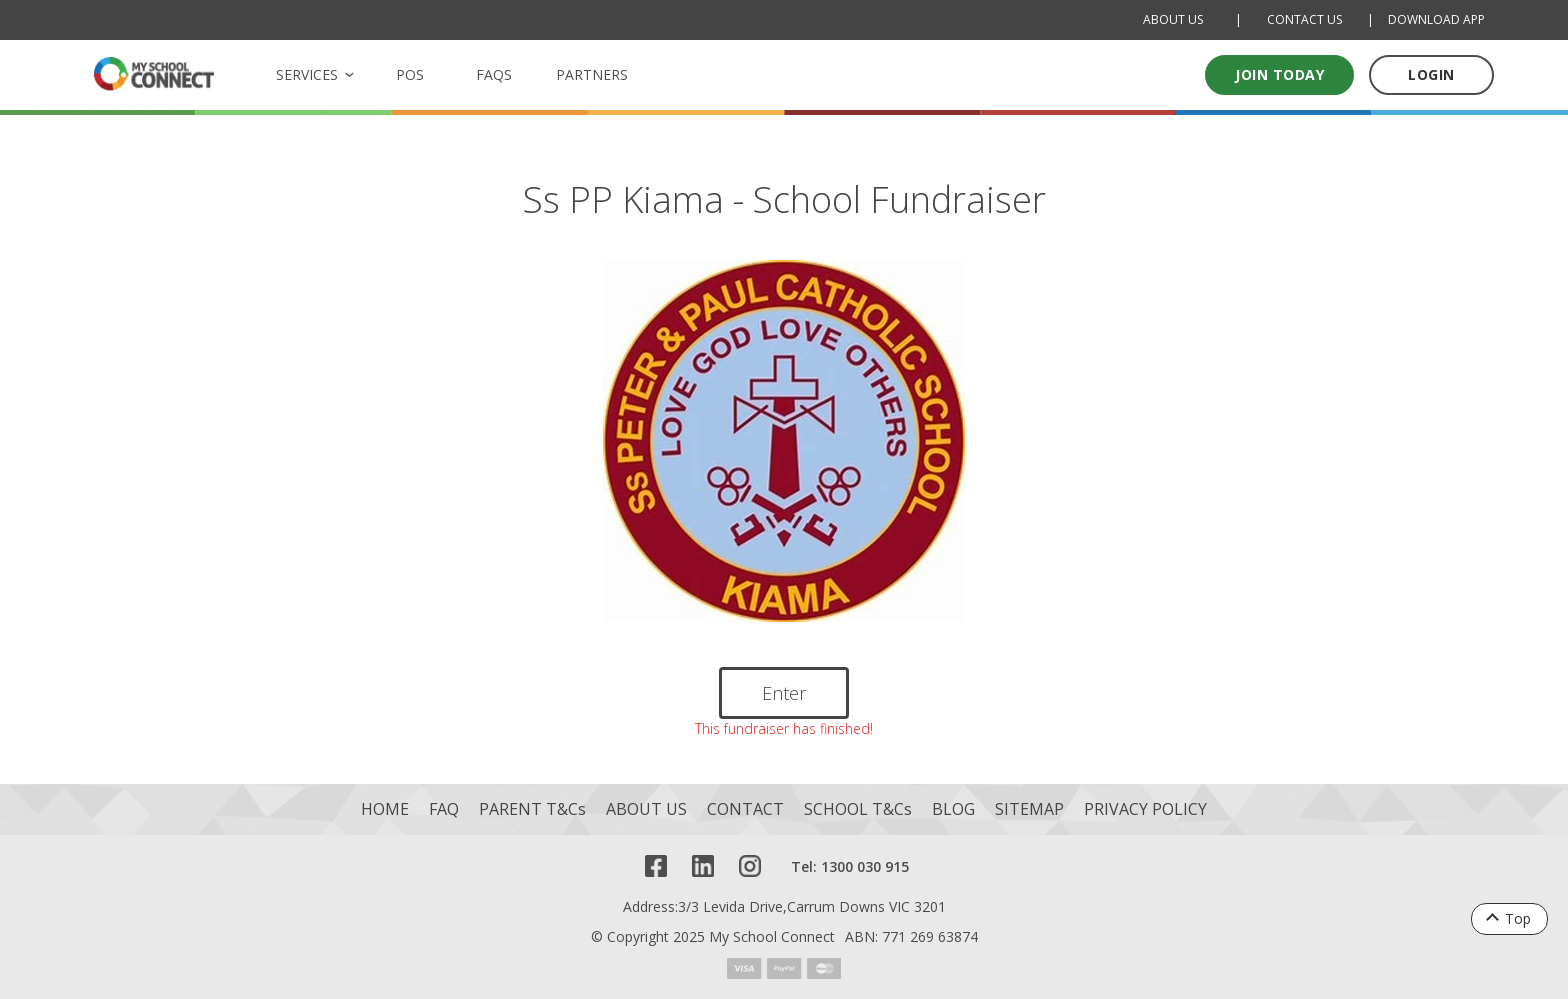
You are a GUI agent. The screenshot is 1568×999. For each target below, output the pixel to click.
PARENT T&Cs (532, 809)
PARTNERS (592, 74)
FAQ (444, 809)
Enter (784, 693)
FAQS (494, 74)
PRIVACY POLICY (1145, 809)
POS (410, 74)
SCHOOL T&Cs (858, 809)
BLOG (953, 809)
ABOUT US (646, 809)
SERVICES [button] (307, 74)
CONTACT (745, 809)
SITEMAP (1029, 809)
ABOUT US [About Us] (1173, 19)
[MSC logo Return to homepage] (154, 73)
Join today (1279, 74)
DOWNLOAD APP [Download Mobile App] (1436, 19)
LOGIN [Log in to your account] (1431, 74)
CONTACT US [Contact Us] (1304, 19)
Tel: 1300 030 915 (850, 866)
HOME (385, 809)
